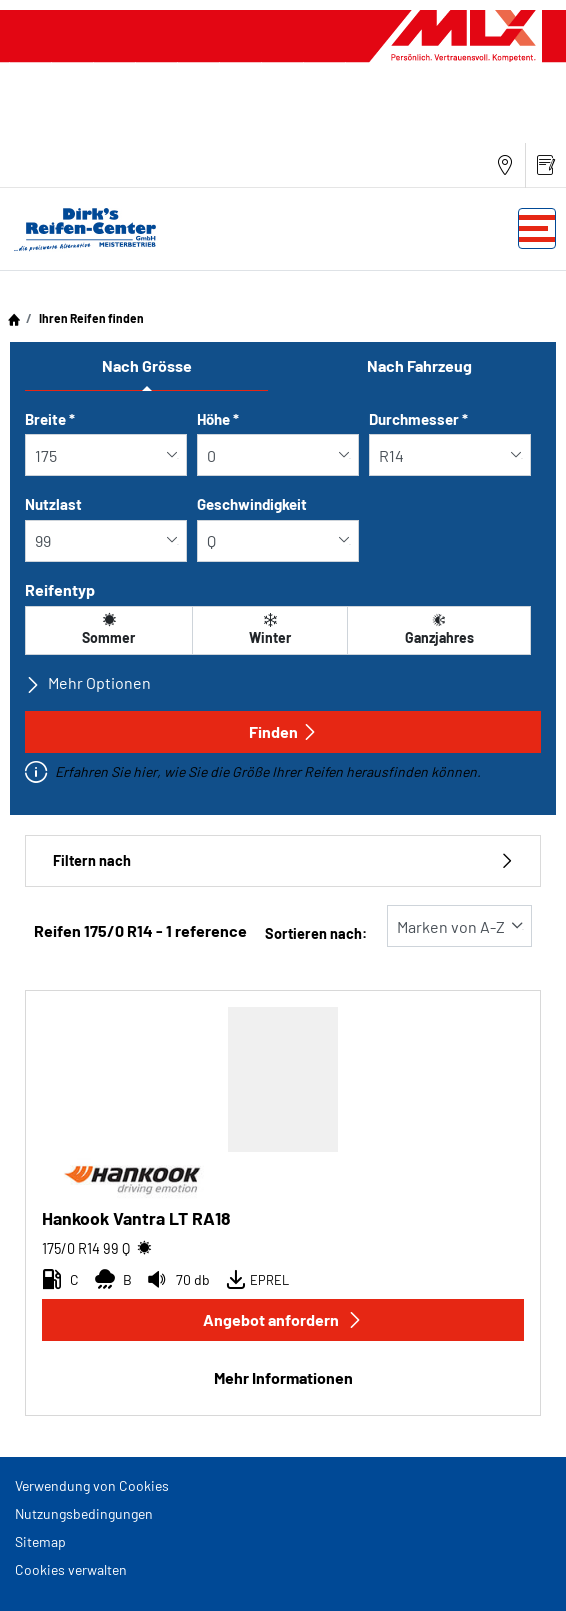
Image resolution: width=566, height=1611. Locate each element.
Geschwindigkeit (252, 504)
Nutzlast (53, 504)
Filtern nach (283, 860)
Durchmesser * (418, 419)
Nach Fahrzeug (419, 365)
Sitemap (40, 1541)
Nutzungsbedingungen (84, 1513)
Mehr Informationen (283, 1377)
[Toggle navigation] (537, 228)
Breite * (50, 419)
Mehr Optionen (88, 683)
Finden (283, 731)
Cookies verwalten (71, 1569)
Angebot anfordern (283, 1319)
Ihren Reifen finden (90, 318)
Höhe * (218, 419)
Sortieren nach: (316, 933)
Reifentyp (60, 589)
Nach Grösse (147, 365)
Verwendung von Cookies (92, 1485)
